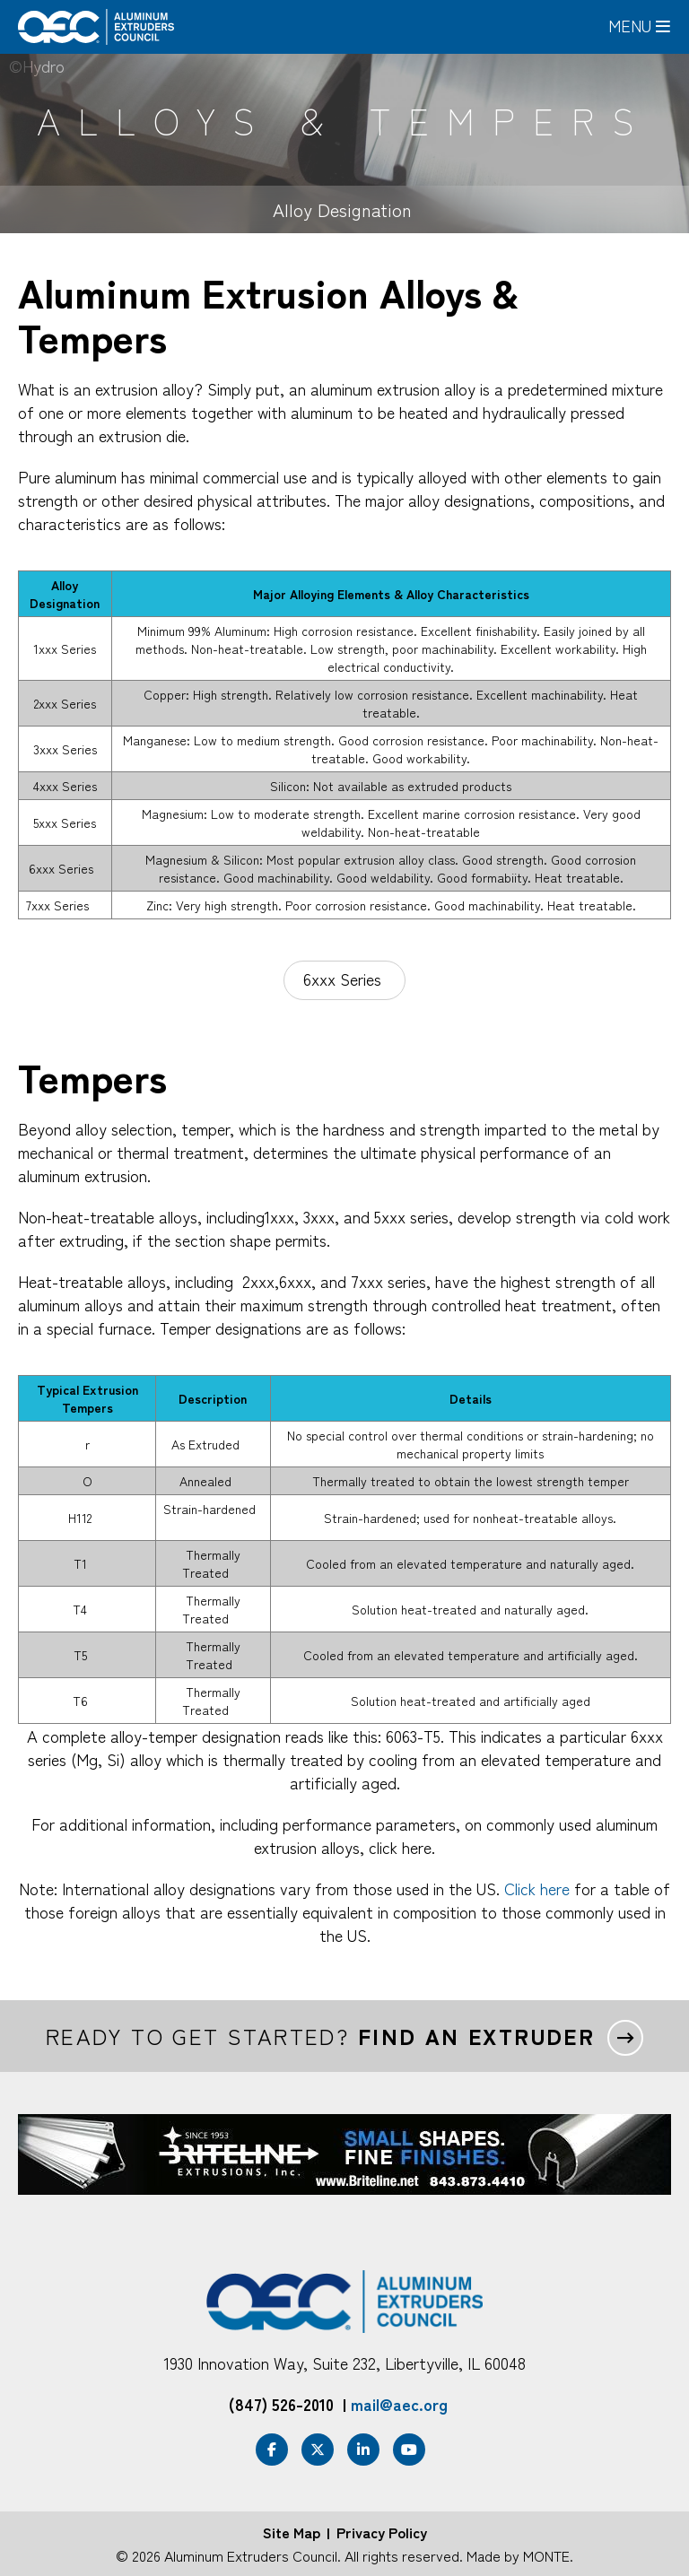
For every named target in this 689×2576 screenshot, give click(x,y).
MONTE (546, 2555)
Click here (537, 1888)
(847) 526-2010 (281, 2403)
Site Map (291, 2532)
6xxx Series (344, 978)
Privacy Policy (381, 2532)
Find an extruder (476, 2036)
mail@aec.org (399, 2403)
